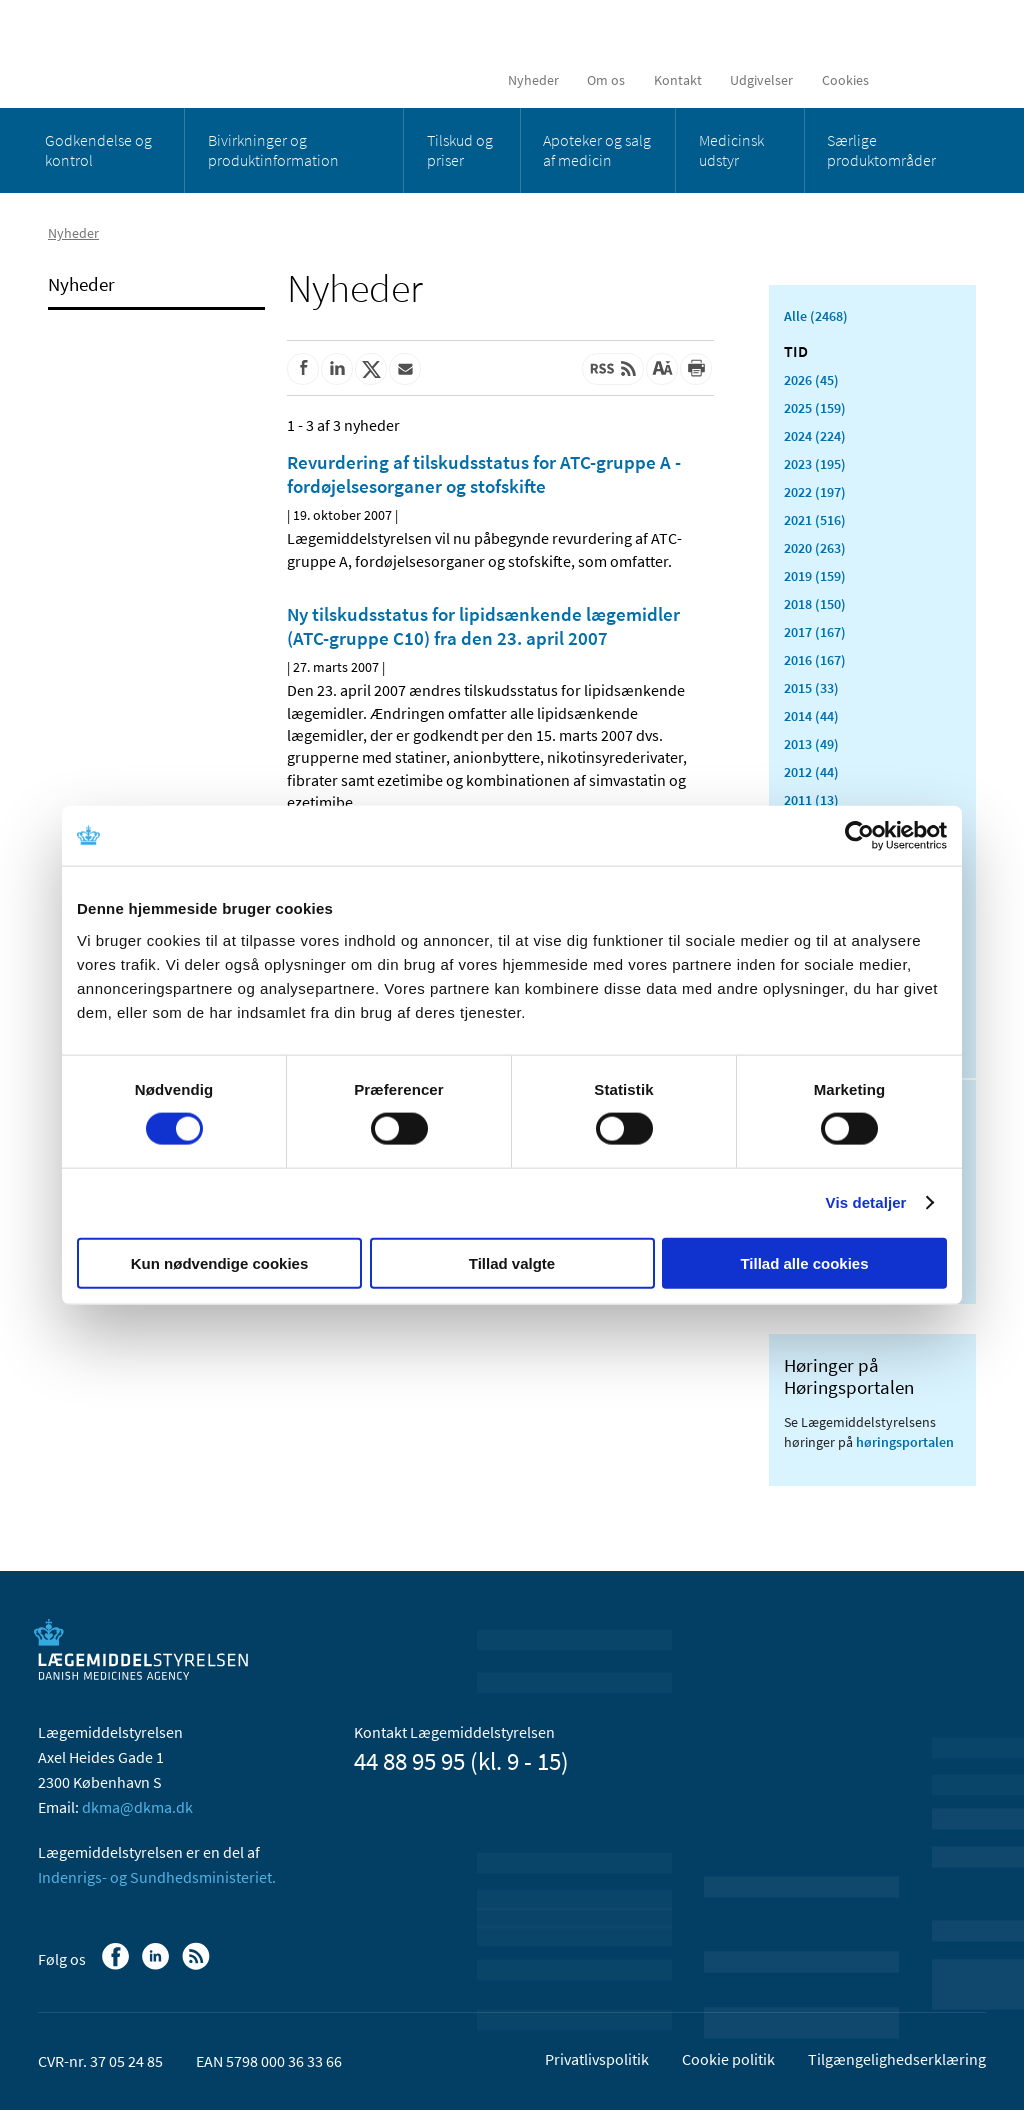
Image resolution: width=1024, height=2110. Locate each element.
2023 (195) (815, 464)
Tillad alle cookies (804, 1262)
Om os (606, 80)
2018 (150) (815, 604)
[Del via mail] (405, 369)
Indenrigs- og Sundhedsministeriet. (157, 1877)
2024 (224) (815, 436)
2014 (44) (811, 716)
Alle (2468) (816, 316)
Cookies (845, 80)
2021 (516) (815, 520)
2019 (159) (815, 576)
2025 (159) (815, 408)
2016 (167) (815, 660)
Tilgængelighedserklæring (897, 2059)
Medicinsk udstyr (731, 150)
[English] (908, 80)
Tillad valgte (512, 1262)
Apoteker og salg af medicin (597, 150)
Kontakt (678, 80)
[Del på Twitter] (371, 369)
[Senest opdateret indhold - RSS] (613, 369)
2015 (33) (811, 688)
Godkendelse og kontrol (98, 150)
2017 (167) (815, 632)
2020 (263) (815, 548)
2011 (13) (811, 800)
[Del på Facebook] (303, 369)
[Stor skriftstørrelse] (662, 369)
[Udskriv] (696, 369)
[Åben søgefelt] (954, 80)
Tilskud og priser (460, 150)
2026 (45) (811, 380)
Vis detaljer (866, 1202)
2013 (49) (811, 744)
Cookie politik (728, 2059)
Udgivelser (761, 80)
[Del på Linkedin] (337, 369)
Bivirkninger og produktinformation (273, 150)
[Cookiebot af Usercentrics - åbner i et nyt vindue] (859, 836)
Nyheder (533, 80)
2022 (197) (815, 492)
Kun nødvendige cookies (220, 1262)
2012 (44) (811, 772)
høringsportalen (905, 1442)
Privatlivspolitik (597, 2059)
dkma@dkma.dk (137, 1807)
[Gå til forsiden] (183, 52)
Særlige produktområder (881, 150)
